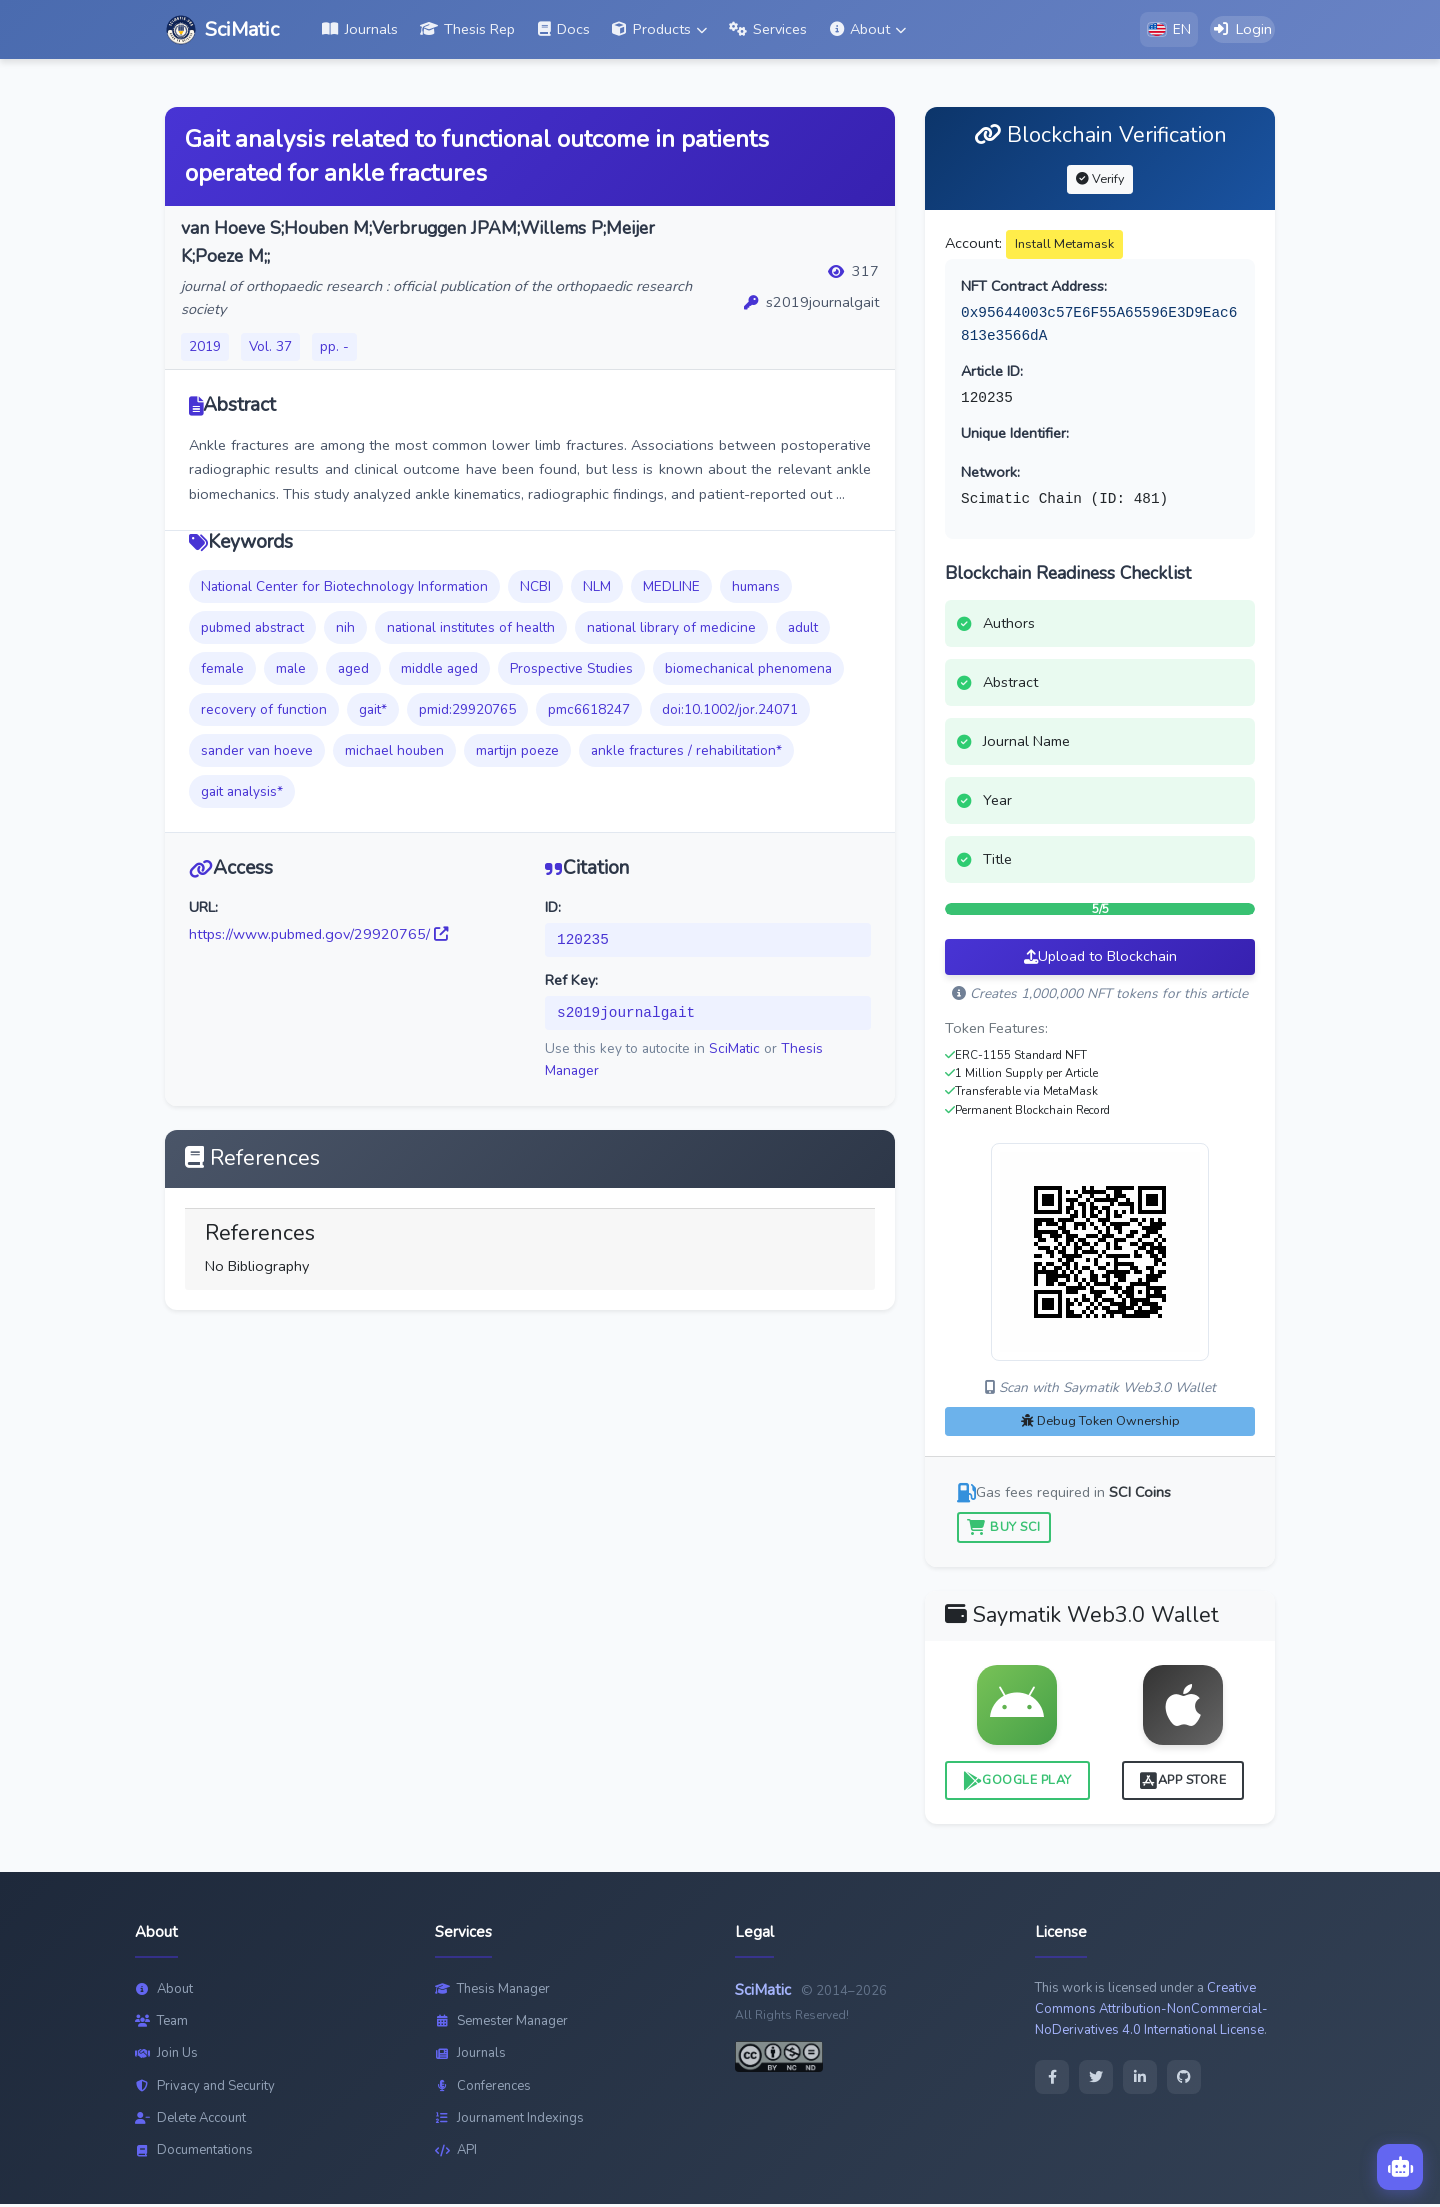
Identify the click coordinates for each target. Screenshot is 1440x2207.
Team (161, 2023)
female (222, 670)
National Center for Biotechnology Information (344, 588)
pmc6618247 (589, 711)
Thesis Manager (492, 1991)
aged (353, 670)
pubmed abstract (252, 629)
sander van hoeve (257, 752)
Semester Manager (501, 2023)
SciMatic (734, 1051)
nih (345, 629)
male (291, 670)
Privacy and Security (205, 2088)
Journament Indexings (509, 2120)
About (164, 1991)
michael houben (394, 752)
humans (756, 588)
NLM (597, 588)
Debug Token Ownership (1100, 1422)
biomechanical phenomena (748, 670)
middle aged (439, 670)
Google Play (1017, 1782)
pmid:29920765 (467, 711)
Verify (1100, 180)
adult (803, 629)
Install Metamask (1064, 245)
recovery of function (264, 711)
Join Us (166, 2056)
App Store (1183, 1782)
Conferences (483, 2088)
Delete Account (190, 2120)
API (456, 2153)
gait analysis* (242, 793)
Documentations (194, 2153)
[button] (659, 31)
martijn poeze (517, 752)
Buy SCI (1004, 1528)
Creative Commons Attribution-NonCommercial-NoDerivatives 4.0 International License (1151, 2011)
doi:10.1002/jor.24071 (730, 711)
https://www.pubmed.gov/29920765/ (318, 936)
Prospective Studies (571, 670)
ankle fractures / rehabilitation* (686, 752)
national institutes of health (471, 629)
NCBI (535, 588)
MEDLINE (671, 588)
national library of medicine (671, 629)
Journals (470, 2056)
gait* (373, 711)
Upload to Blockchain (1100, 959)
